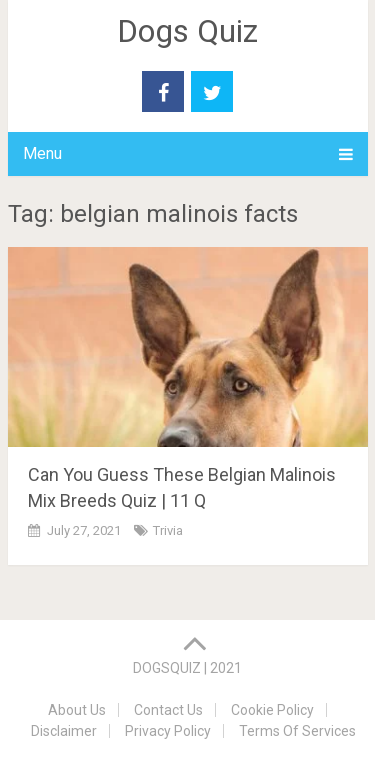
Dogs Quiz (187, 31)
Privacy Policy (168, 731)
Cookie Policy (272, 710)
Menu (42, 153)
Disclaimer (64, 731)
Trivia (168, 530)
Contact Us (168, 710)
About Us (77, 710)
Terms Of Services (297, 731)
